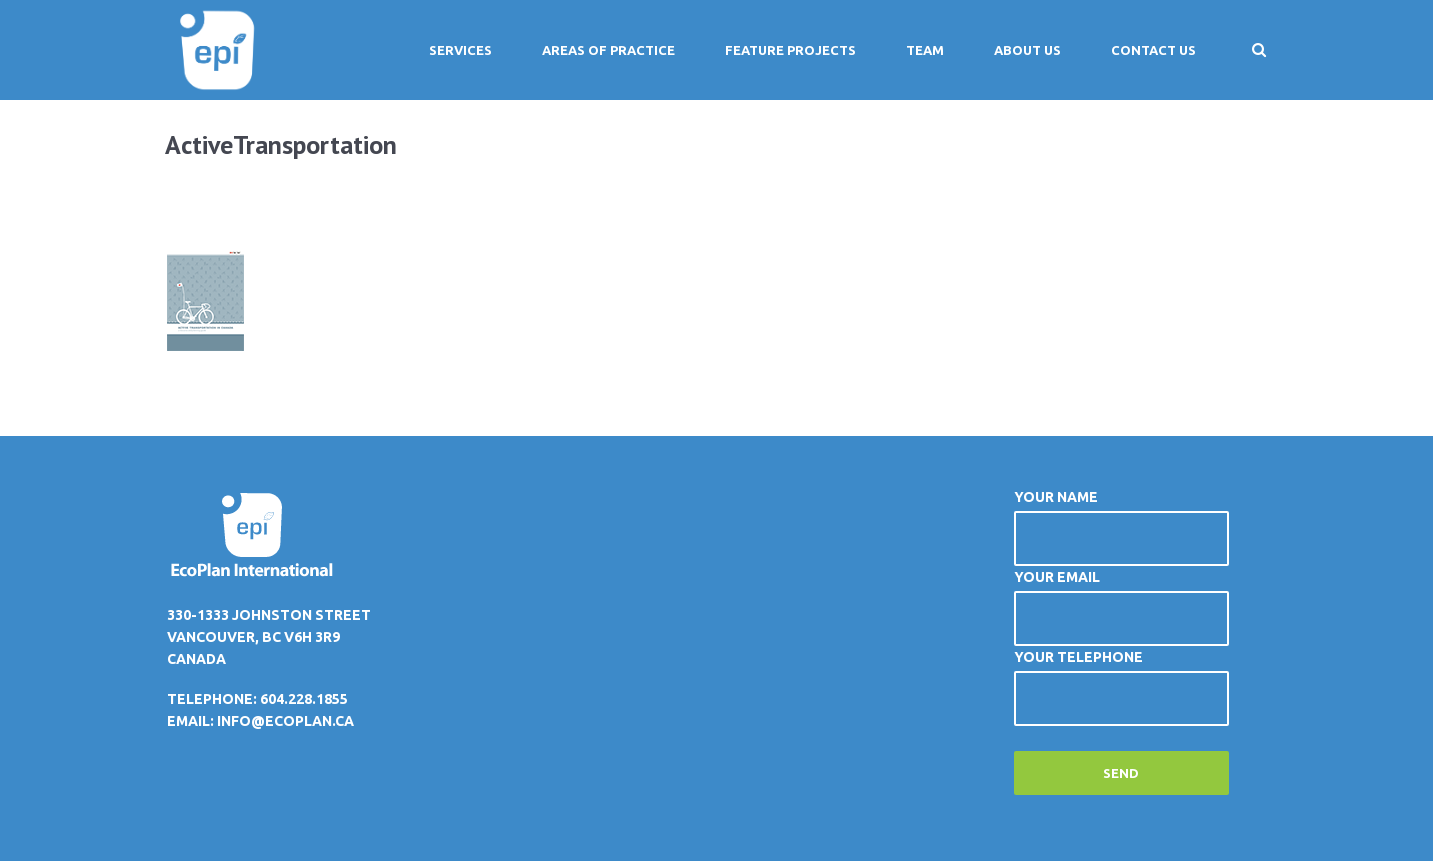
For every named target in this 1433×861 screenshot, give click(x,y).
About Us (1027, 50)
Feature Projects (790, 50)
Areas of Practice (608, 50)
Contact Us (1153, 50)
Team (925, 50)
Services (460, 50)
